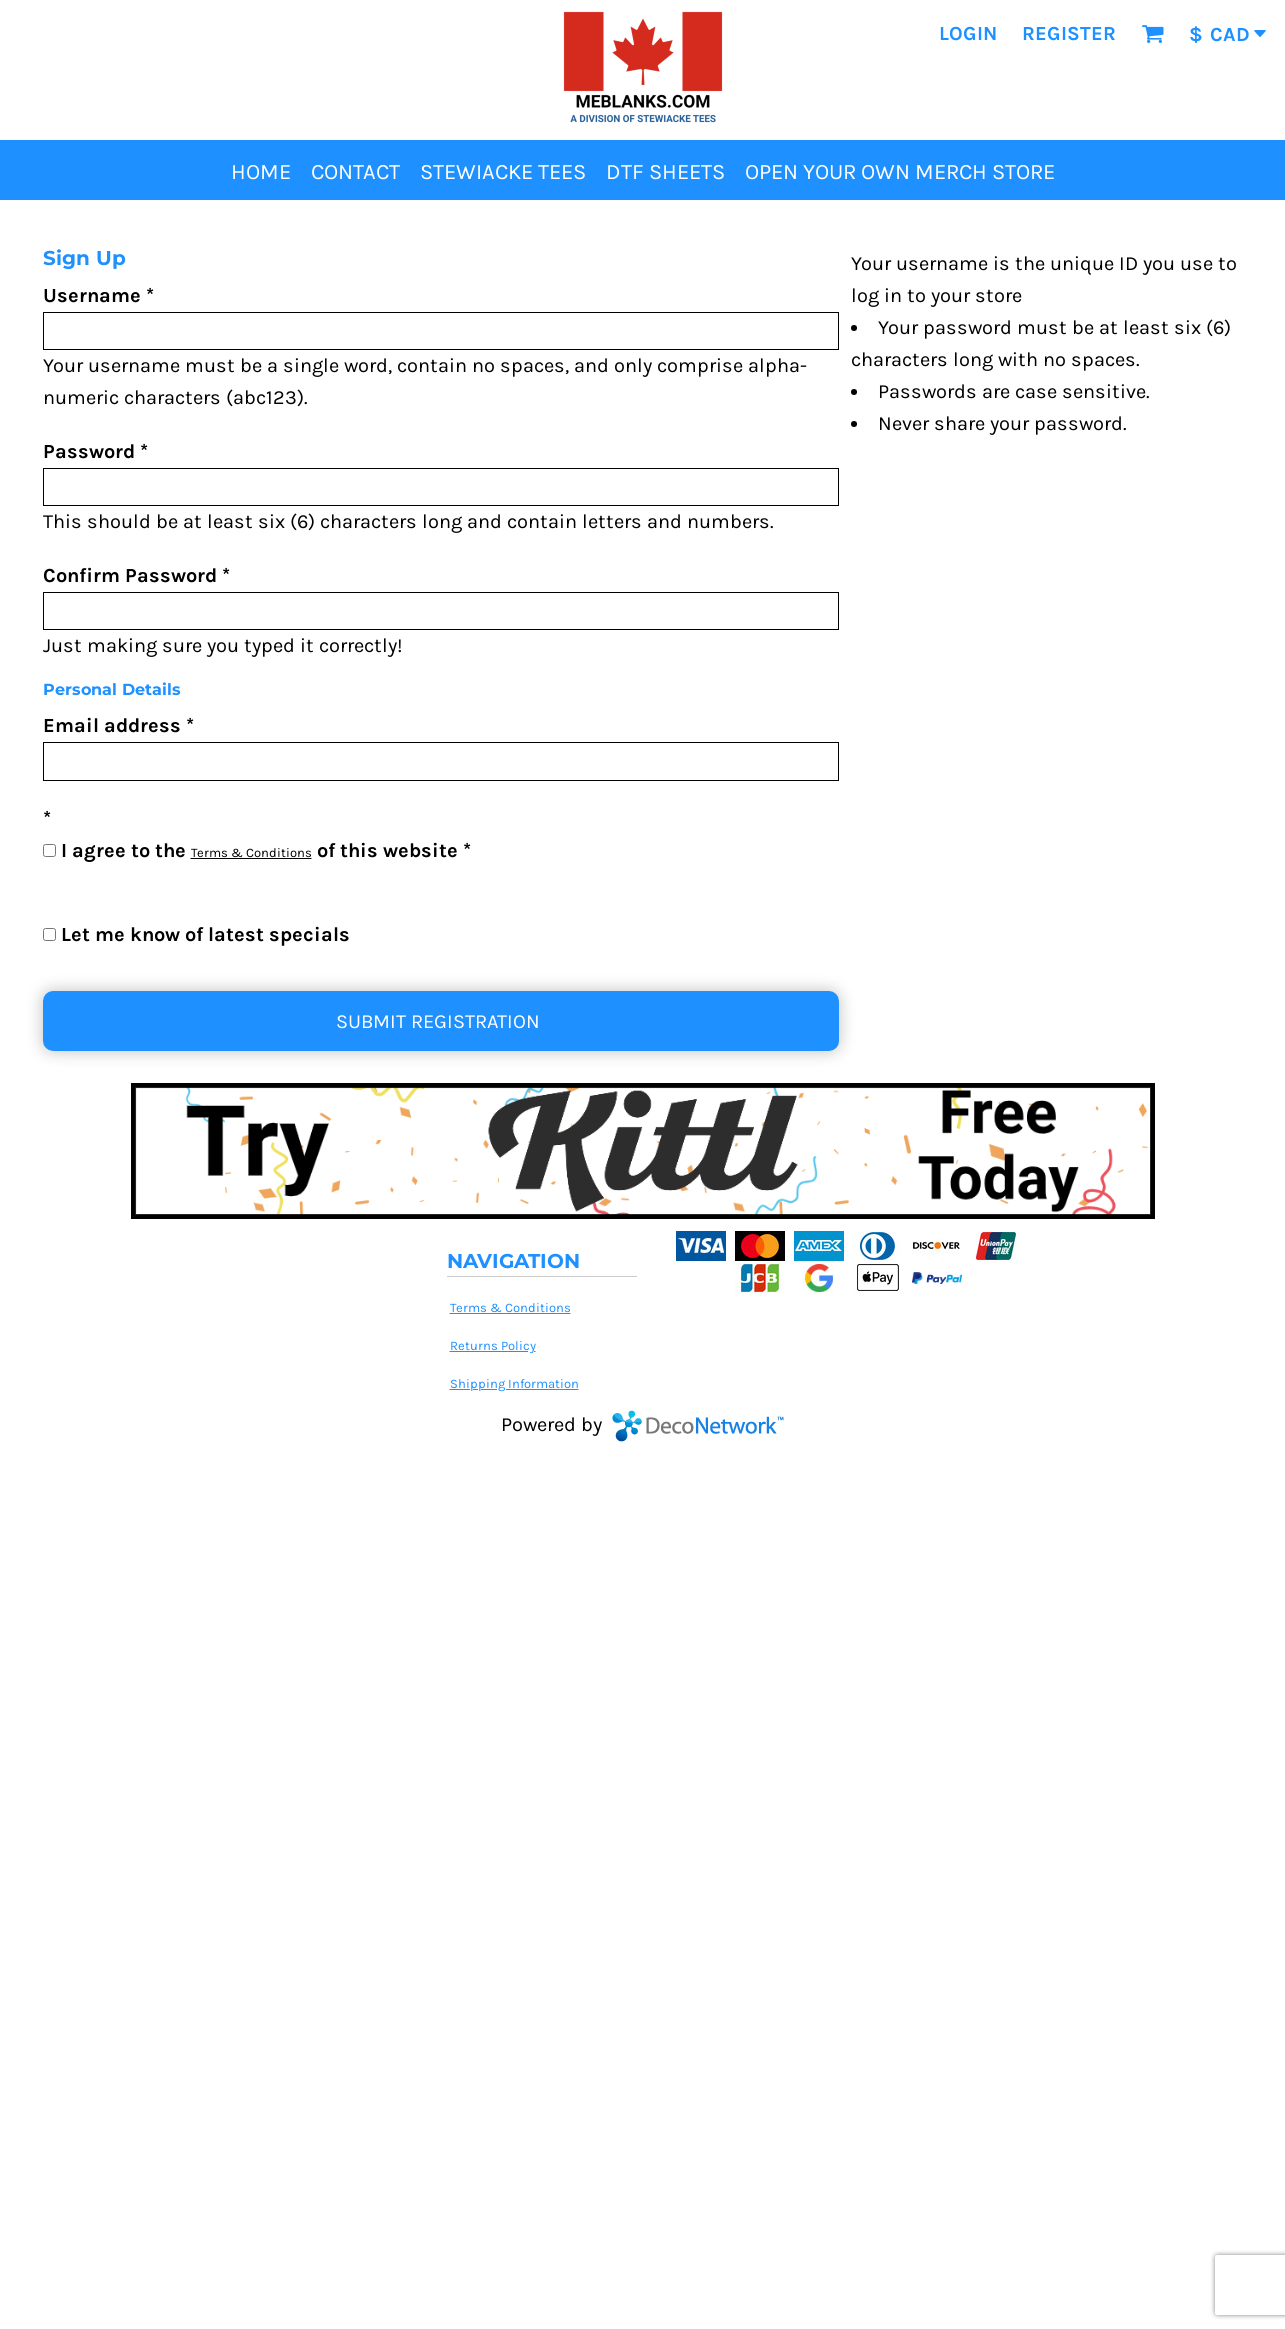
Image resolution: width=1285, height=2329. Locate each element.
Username (92, 295)
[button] (1152, 33)
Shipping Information (514, 1383)
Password (89, 451)
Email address (112, 725)
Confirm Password (130, 575)
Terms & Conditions (251, 852)
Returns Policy (493, 1345)
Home (59, 218)
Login (968, 33)
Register (1069, 33)
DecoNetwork (698, 1426)
